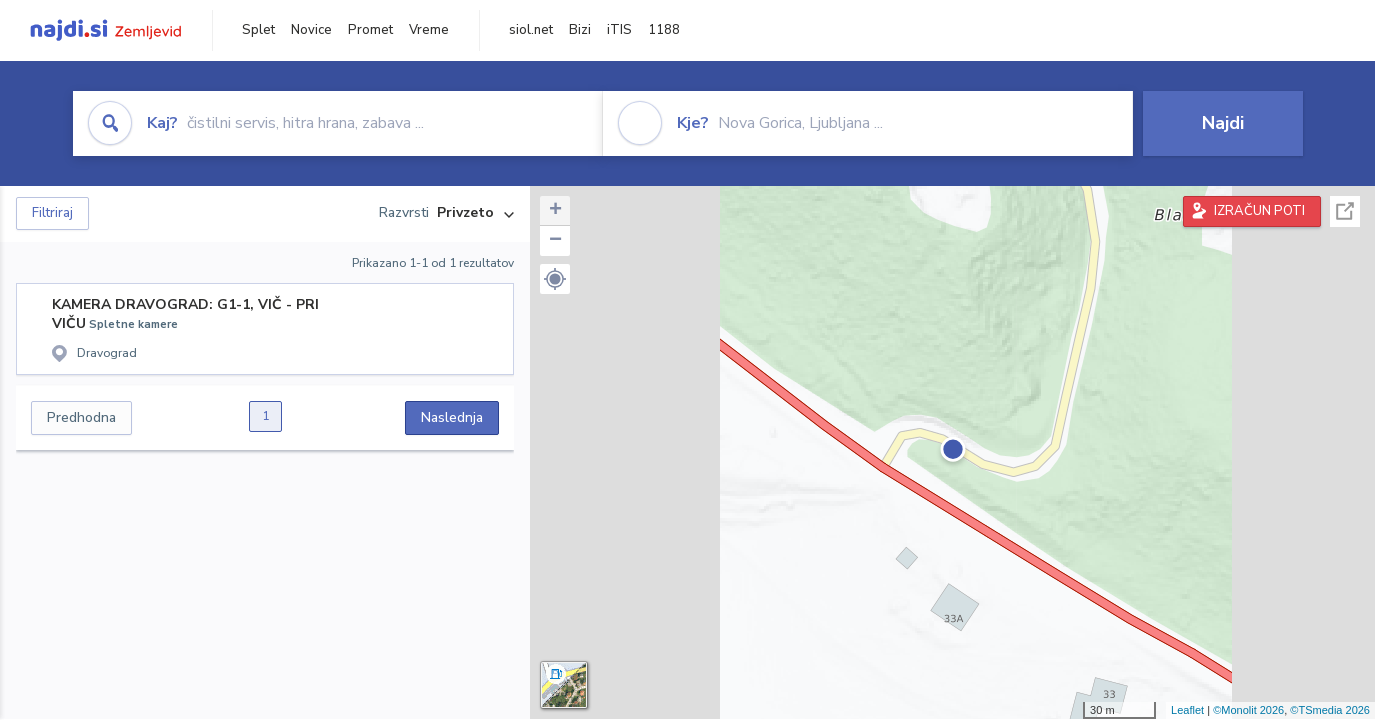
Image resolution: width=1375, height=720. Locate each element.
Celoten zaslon (1345, 211)
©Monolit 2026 (1248, 710)
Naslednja (452, 417)
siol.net (531, 30)
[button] (555, 279)
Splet (258, 30)
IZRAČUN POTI (1259, 211)
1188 (664, 30)
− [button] (555, 241)
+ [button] (555, 211)
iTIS (619, 30)
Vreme (429, 30)
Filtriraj (52, 213)
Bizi (580, 30)
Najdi (1223, 123)
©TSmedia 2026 (1330, 710)
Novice (311, 30)
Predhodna (81, 417)
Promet (370, 30)
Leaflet (1187, 710)
